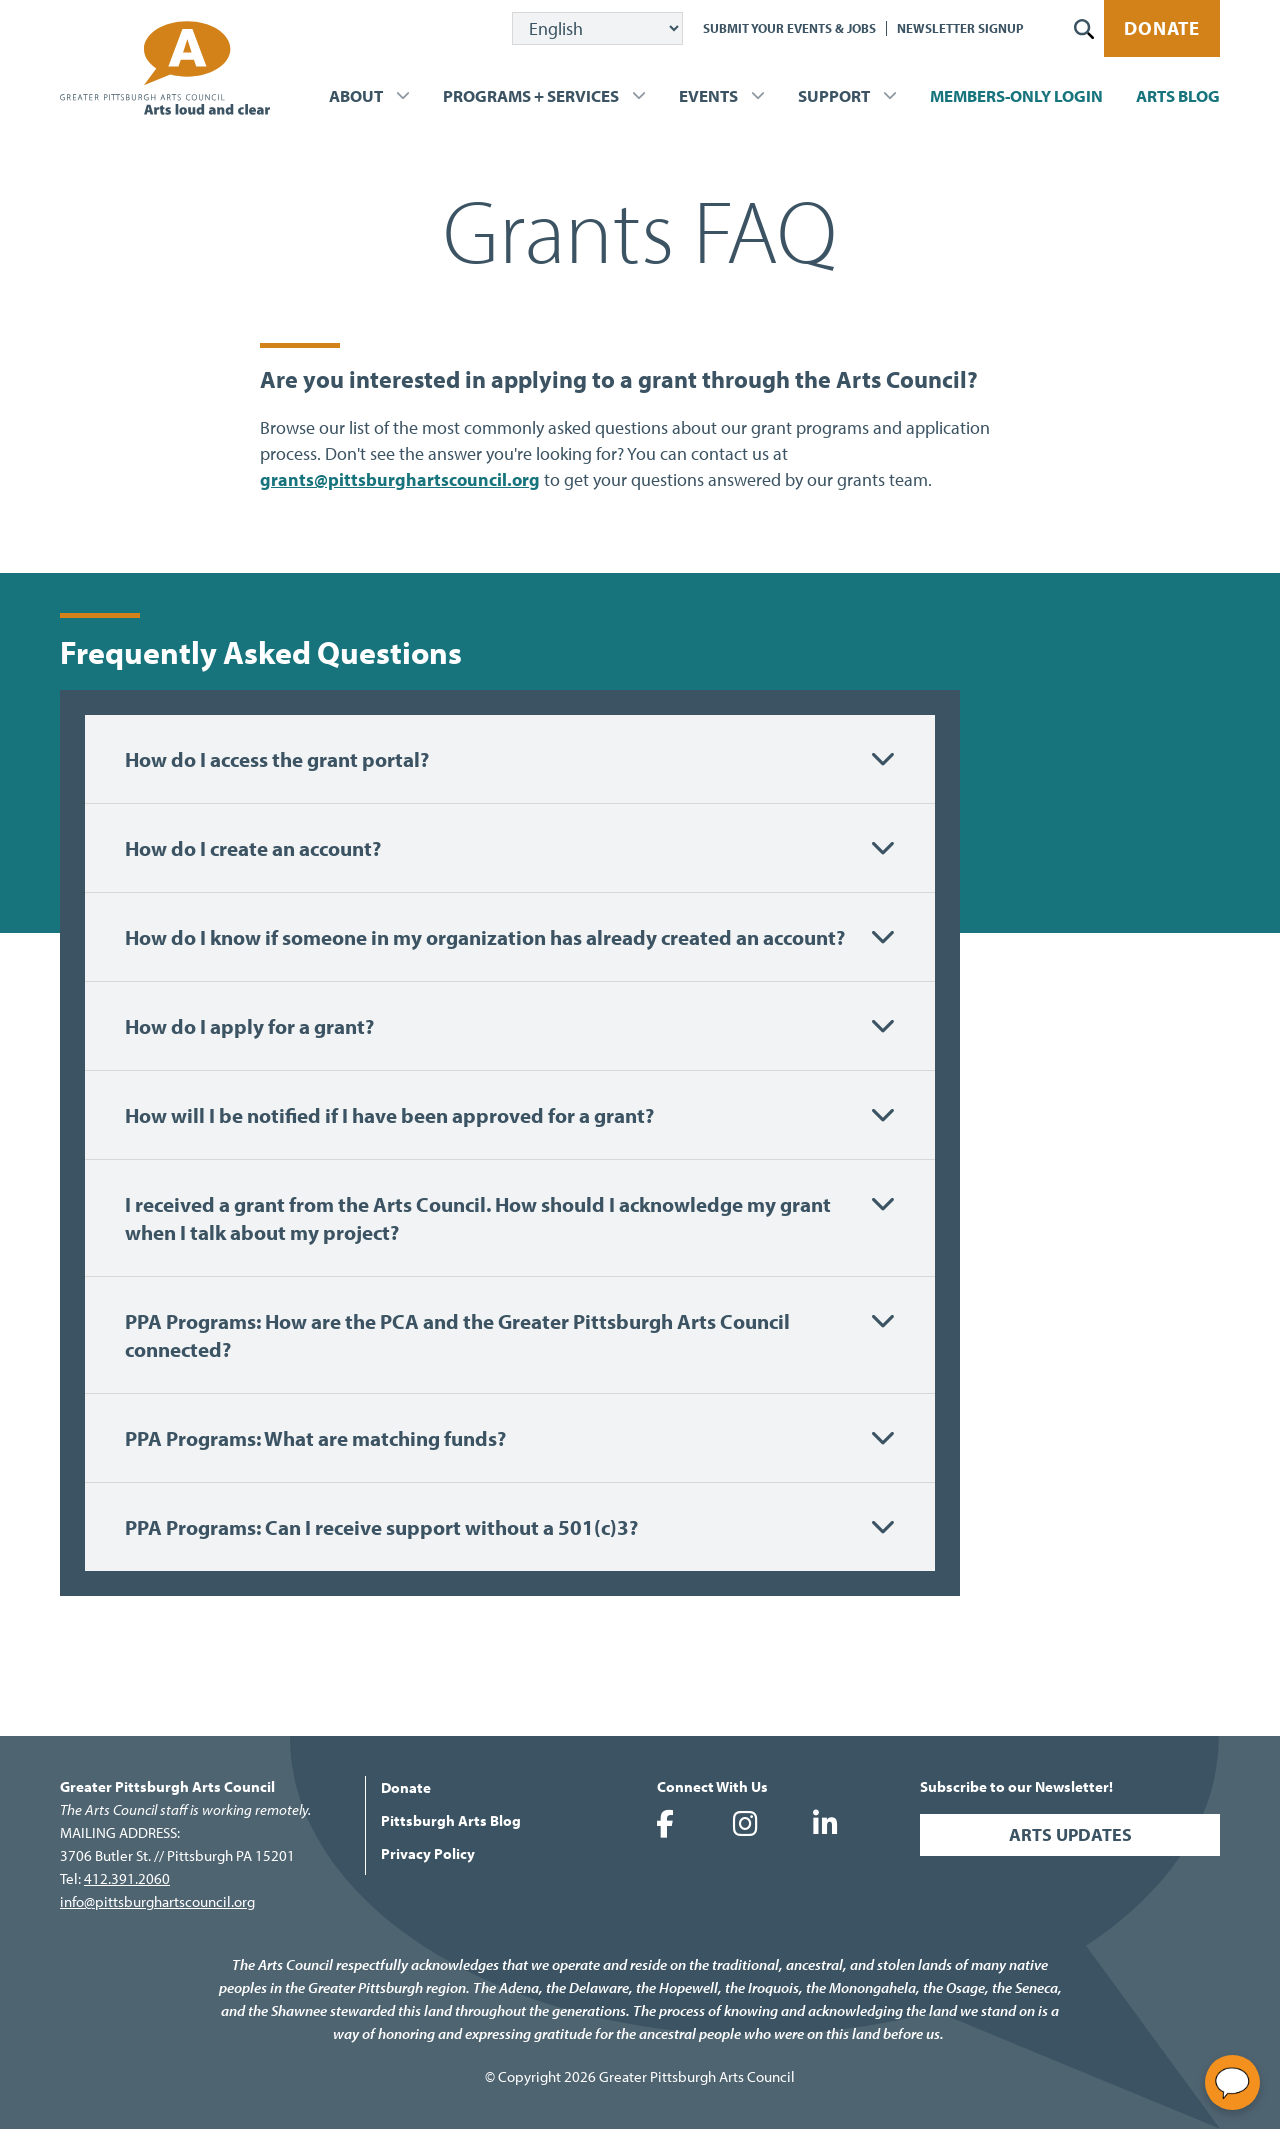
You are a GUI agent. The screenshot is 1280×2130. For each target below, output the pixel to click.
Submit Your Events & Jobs (789, 28)
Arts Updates (1070, 1834)
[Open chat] (1232, 2082)
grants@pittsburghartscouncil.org (400, 479)
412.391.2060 (127, 1878)
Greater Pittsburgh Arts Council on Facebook (665, 1824)
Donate (1162, 28)
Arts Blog (1178, 95)
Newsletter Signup (960, 28)
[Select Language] (597, 28)
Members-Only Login (1016, 95)
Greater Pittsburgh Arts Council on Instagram (745, 1824)
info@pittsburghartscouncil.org (157, 1901)
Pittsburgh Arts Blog (451, 1820)
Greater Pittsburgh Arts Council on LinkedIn (825, 1824)
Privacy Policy (428, 1853)
